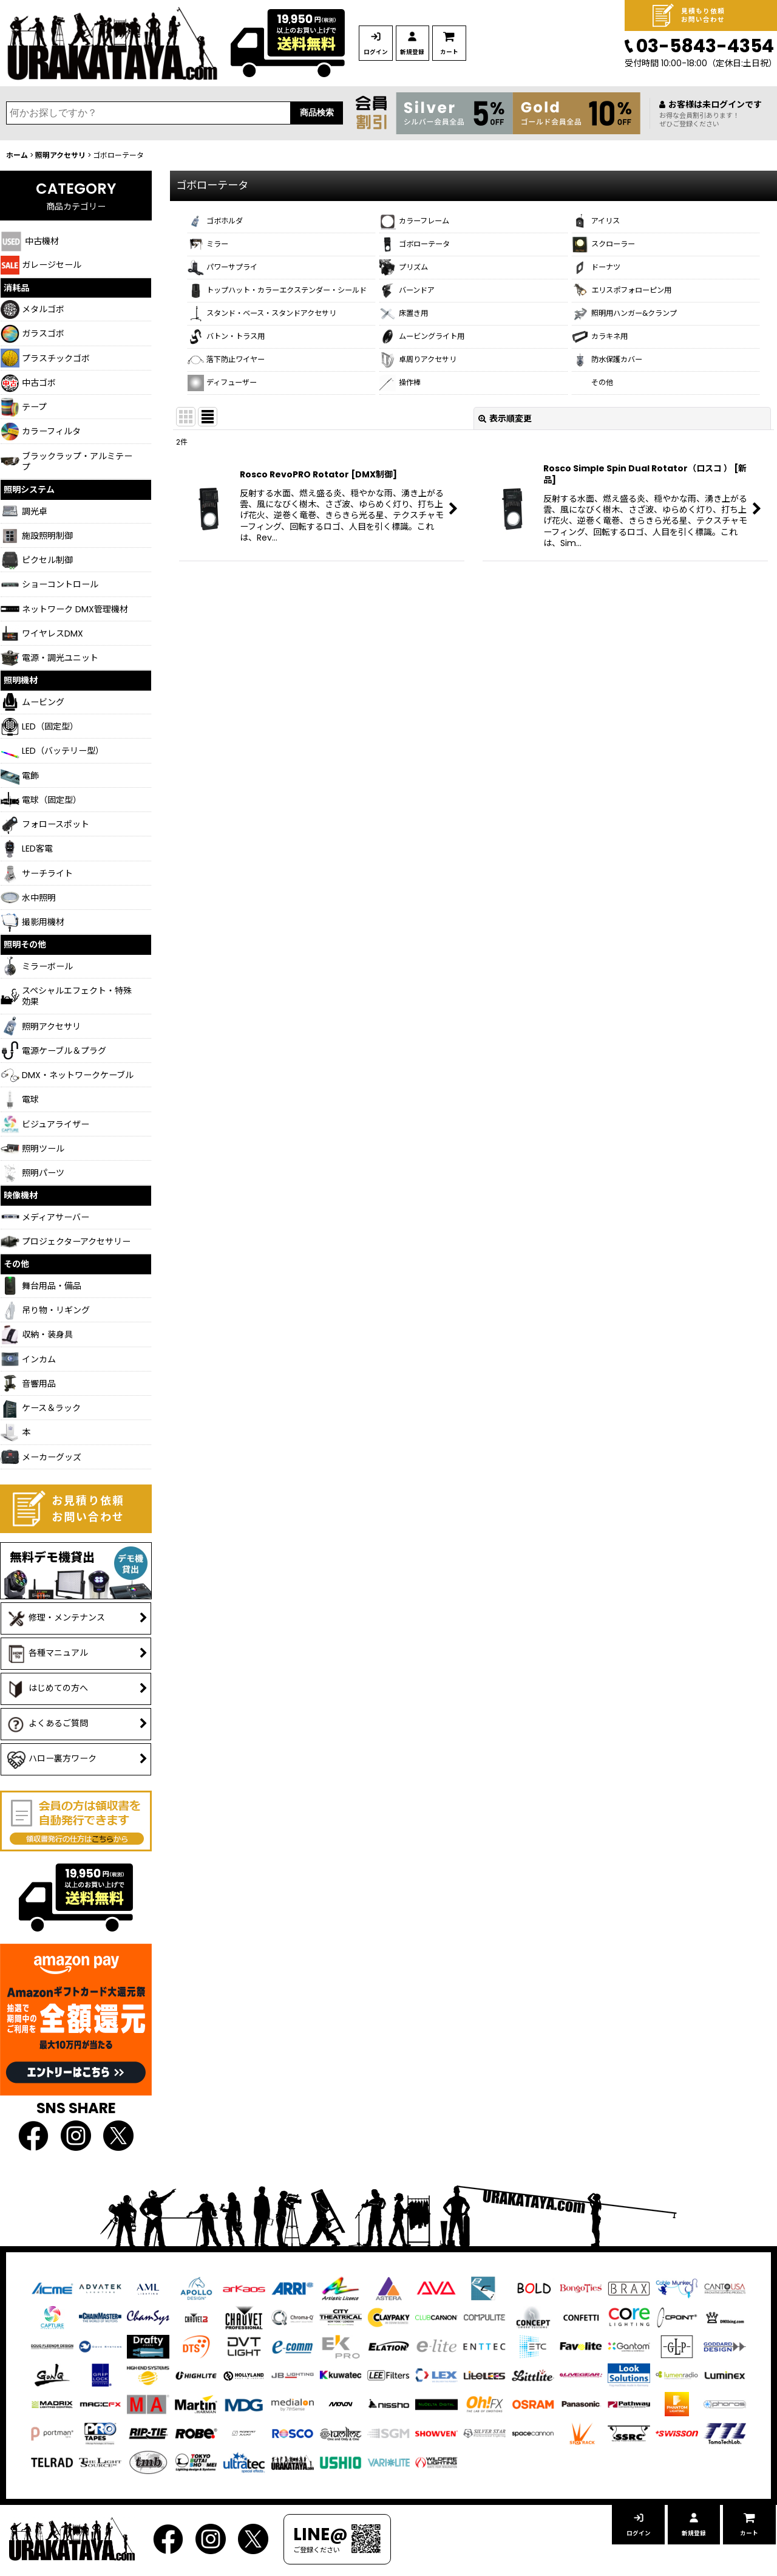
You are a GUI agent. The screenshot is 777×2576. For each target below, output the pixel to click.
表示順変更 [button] (505, 483)
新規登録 (458, 52)
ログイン (391, 52)
